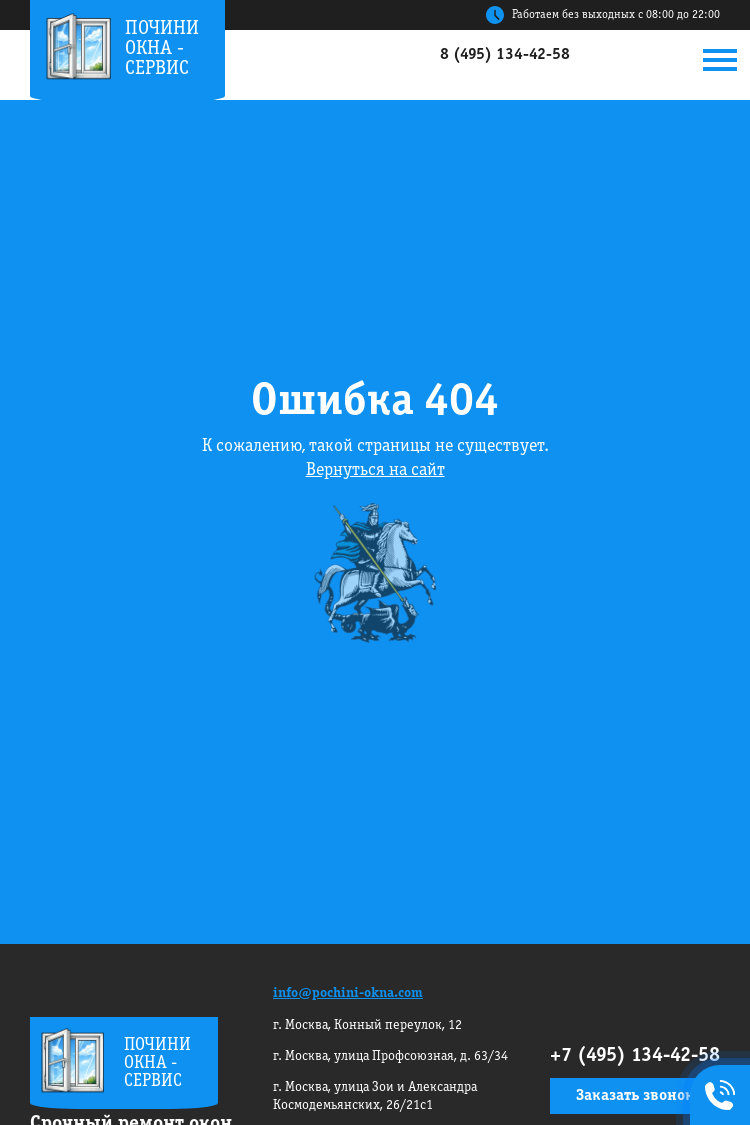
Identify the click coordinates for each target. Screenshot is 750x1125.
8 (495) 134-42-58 (505, 55)
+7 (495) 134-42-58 (635, 1056)
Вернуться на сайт (375, 470)
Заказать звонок (635, 1096)
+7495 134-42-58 (716, 1097)
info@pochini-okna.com (348, 993)
